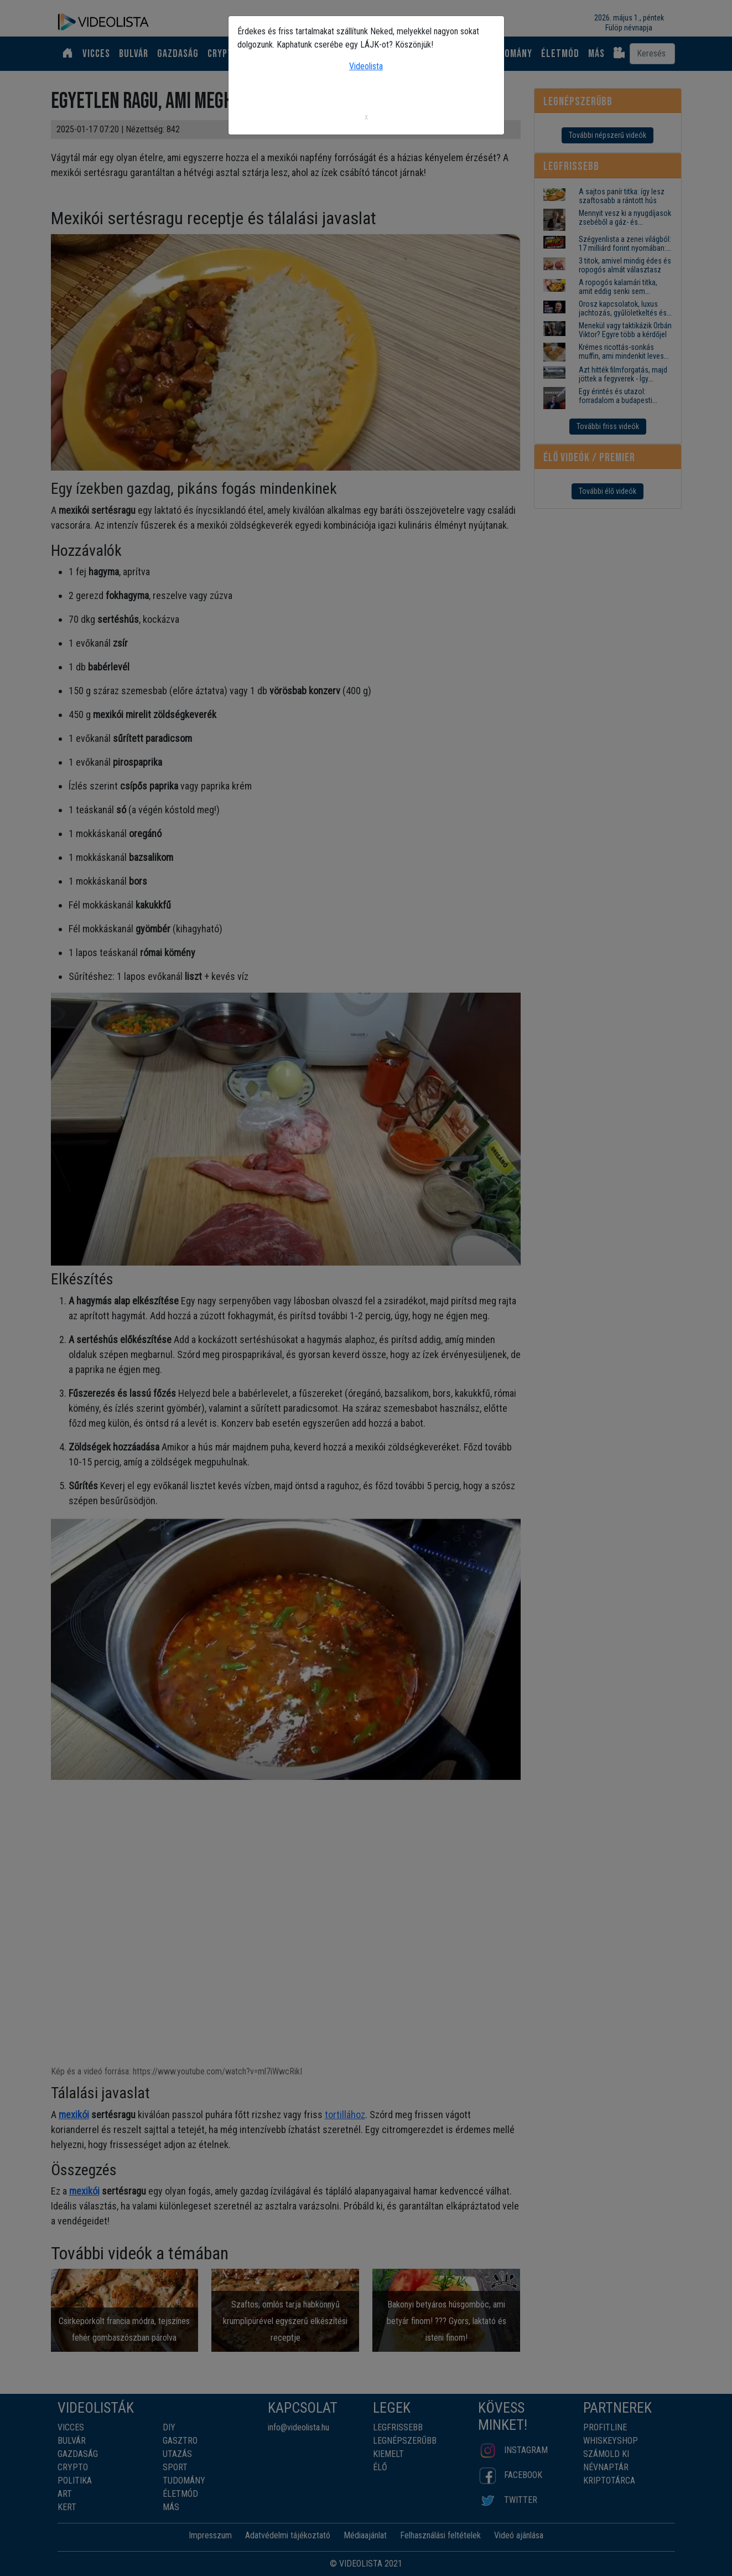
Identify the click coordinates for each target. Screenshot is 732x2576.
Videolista (366, 66)
